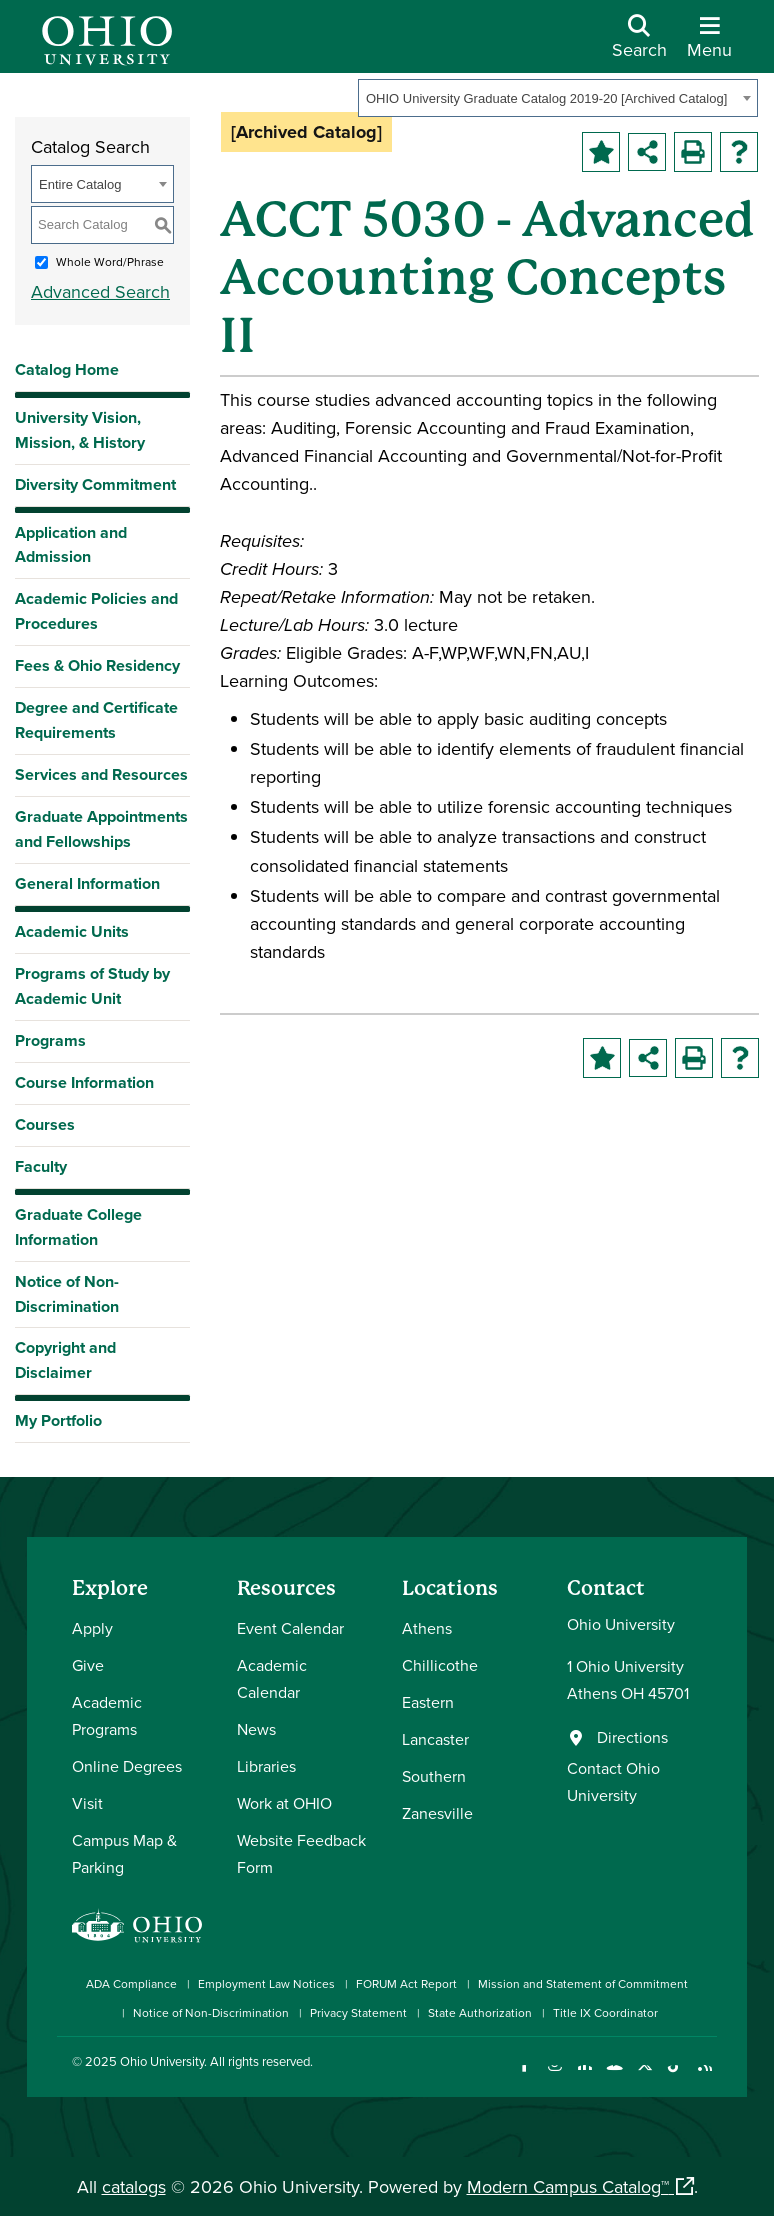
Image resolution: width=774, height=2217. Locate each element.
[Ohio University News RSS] (704, 2077)
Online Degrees (127, 1766)
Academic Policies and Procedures (96, 611)
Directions (632, 1737)
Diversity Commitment (95, 484)
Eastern (428, 1702)
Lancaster (435, 1739)
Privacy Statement (358, 2012)
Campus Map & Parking (124, 1853)
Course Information (84, 1082)
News (256, 1729)
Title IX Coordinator (605, 2012)
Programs (50, 1040)
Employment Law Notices (266, 1983)
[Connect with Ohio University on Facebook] (524, 2077)
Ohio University (162, 2061)
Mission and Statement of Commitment (583, 1983)
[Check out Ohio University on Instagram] (554, 2077)
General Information (87, 883)
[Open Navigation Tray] (709, 44)
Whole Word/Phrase (110, 261)
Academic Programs (107, 1715)
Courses (45, 1124)
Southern (434, 1776)
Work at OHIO (284, 1803)
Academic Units (72, 931)
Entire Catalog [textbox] (80, 184)
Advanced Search (100, 291)
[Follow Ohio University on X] (644, 2077)
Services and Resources (101, 774)
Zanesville (437, 1813)
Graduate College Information (78, 1227)
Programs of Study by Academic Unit (92, 986)
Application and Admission (71, 545)
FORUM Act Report (406, 1983)
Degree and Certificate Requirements (96, 720)
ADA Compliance (131, 1983)
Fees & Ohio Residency (97, 665)
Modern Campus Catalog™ (568, 2186)
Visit (87, 1803)
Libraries (266, 1766)
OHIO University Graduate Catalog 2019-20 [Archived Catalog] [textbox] (546, 98)
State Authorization (480, 2012)
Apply (92, 1628)
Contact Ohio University (613, 1781)
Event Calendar (290, 1628)
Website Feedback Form (301, 1853)
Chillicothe (440, 1665)
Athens (427, 1628)
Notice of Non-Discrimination (67, 1294)
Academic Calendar (272, 1678)
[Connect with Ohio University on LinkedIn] (584, 2077)
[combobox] (558, 98)
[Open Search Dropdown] (639, 44)
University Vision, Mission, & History (80, 430)
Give (88, 1665)
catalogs (134, 2186)
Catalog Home (67, 369)
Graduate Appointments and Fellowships (101, 829)
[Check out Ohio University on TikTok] (674, 2077)
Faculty (41, 1166)
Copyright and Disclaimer (65, 1360)
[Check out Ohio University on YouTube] (614, 2077)
